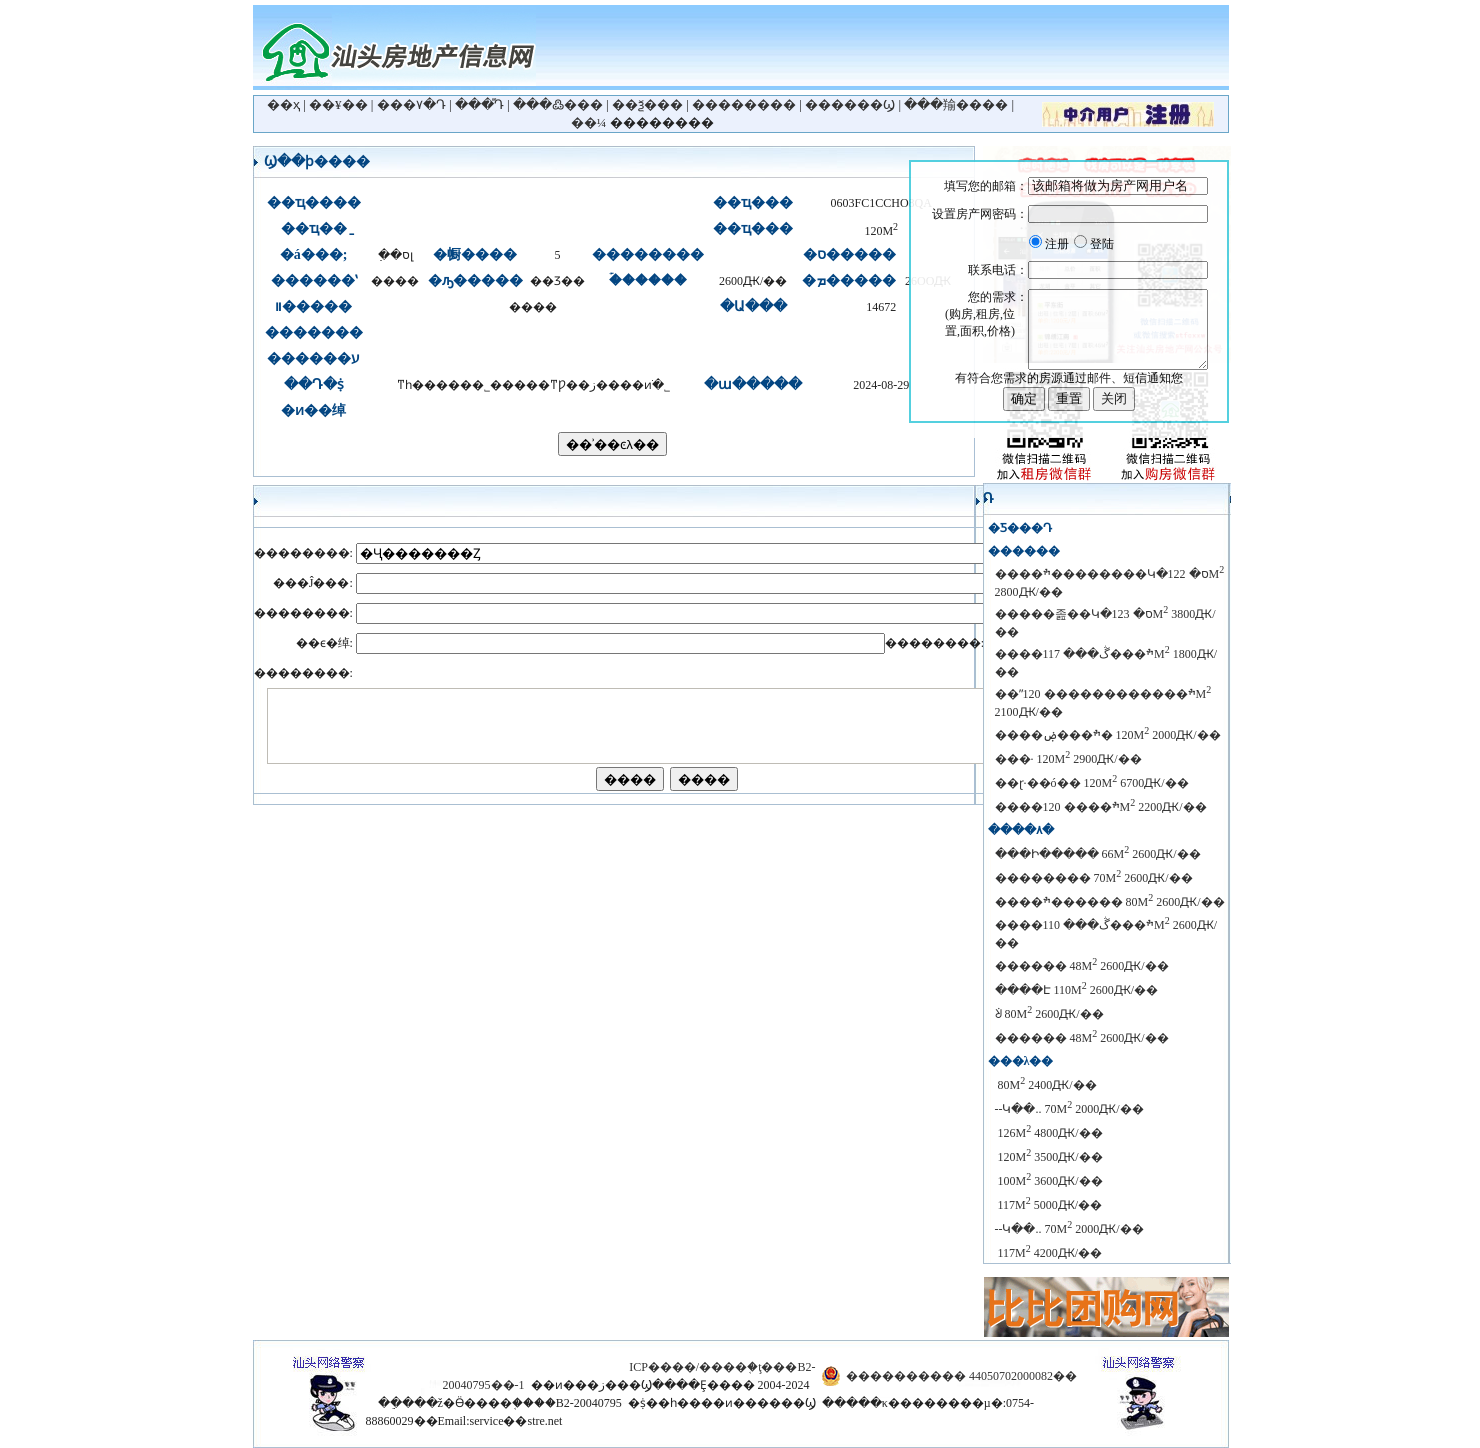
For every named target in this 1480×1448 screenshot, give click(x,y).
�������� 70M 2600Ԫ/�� (1094, 878)
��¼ (589, 122)
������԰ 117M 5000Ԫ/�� (1049, 1205)
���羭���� (956, 104)
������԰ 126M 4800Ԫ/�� (1049, 1133)
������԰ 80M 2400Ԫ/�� (1046, 1085)
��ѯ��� (647, 104)
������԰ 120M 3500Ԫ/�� (1049, 1157)
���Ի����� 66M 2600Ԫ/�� (1098, 854)
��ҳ (283, 104)
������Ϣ (850, 104)
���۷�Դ (411, 104)
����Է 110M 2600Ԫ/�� (1077, 990)
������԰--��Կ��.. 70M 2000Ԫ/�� (1069, 1109)
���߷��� (558, 104)
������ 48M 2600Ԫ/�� (1082, 966)
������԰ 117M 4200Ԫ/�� (1049, 1253)
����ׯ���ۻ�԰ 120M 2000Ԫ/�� (1108, 735)
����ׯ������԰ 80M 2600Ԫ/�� (1110, 902)
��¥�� (338, 104)
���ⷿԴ (479, 104)
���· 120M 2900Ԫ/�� (1068, 759)
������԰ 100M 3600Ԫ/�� (1049, 1181)
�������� (744, 104)
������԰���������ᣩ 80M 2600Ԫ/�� (1049, 1014)
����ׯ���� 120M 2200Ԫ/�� (1101, 807)
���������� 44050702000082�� (961, 1376)
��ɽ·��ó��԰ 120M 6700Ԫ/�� (1092, 783)
